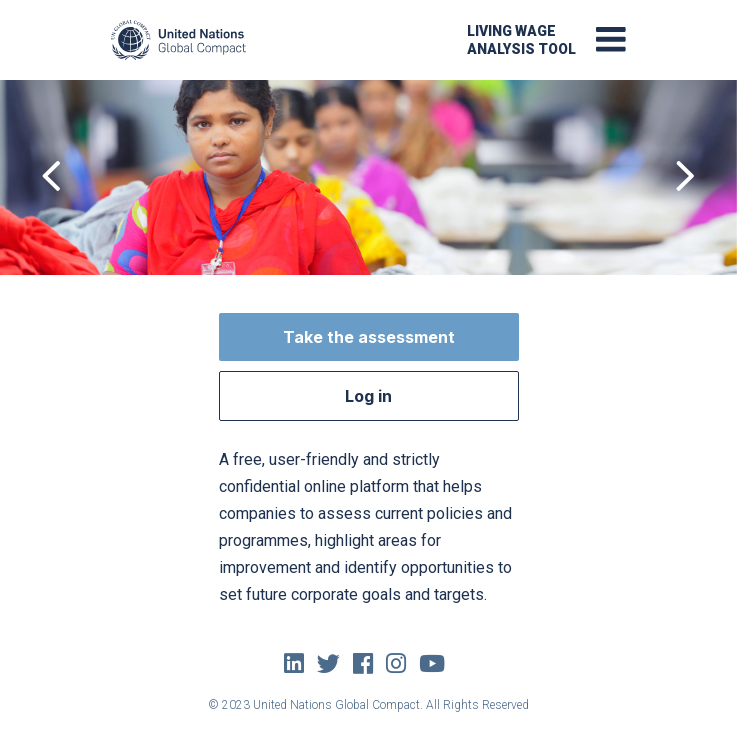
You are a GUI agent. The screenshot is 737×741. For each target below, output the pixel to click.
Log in (368, 396)
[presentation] (51, 178)
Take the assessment (369, 337)
